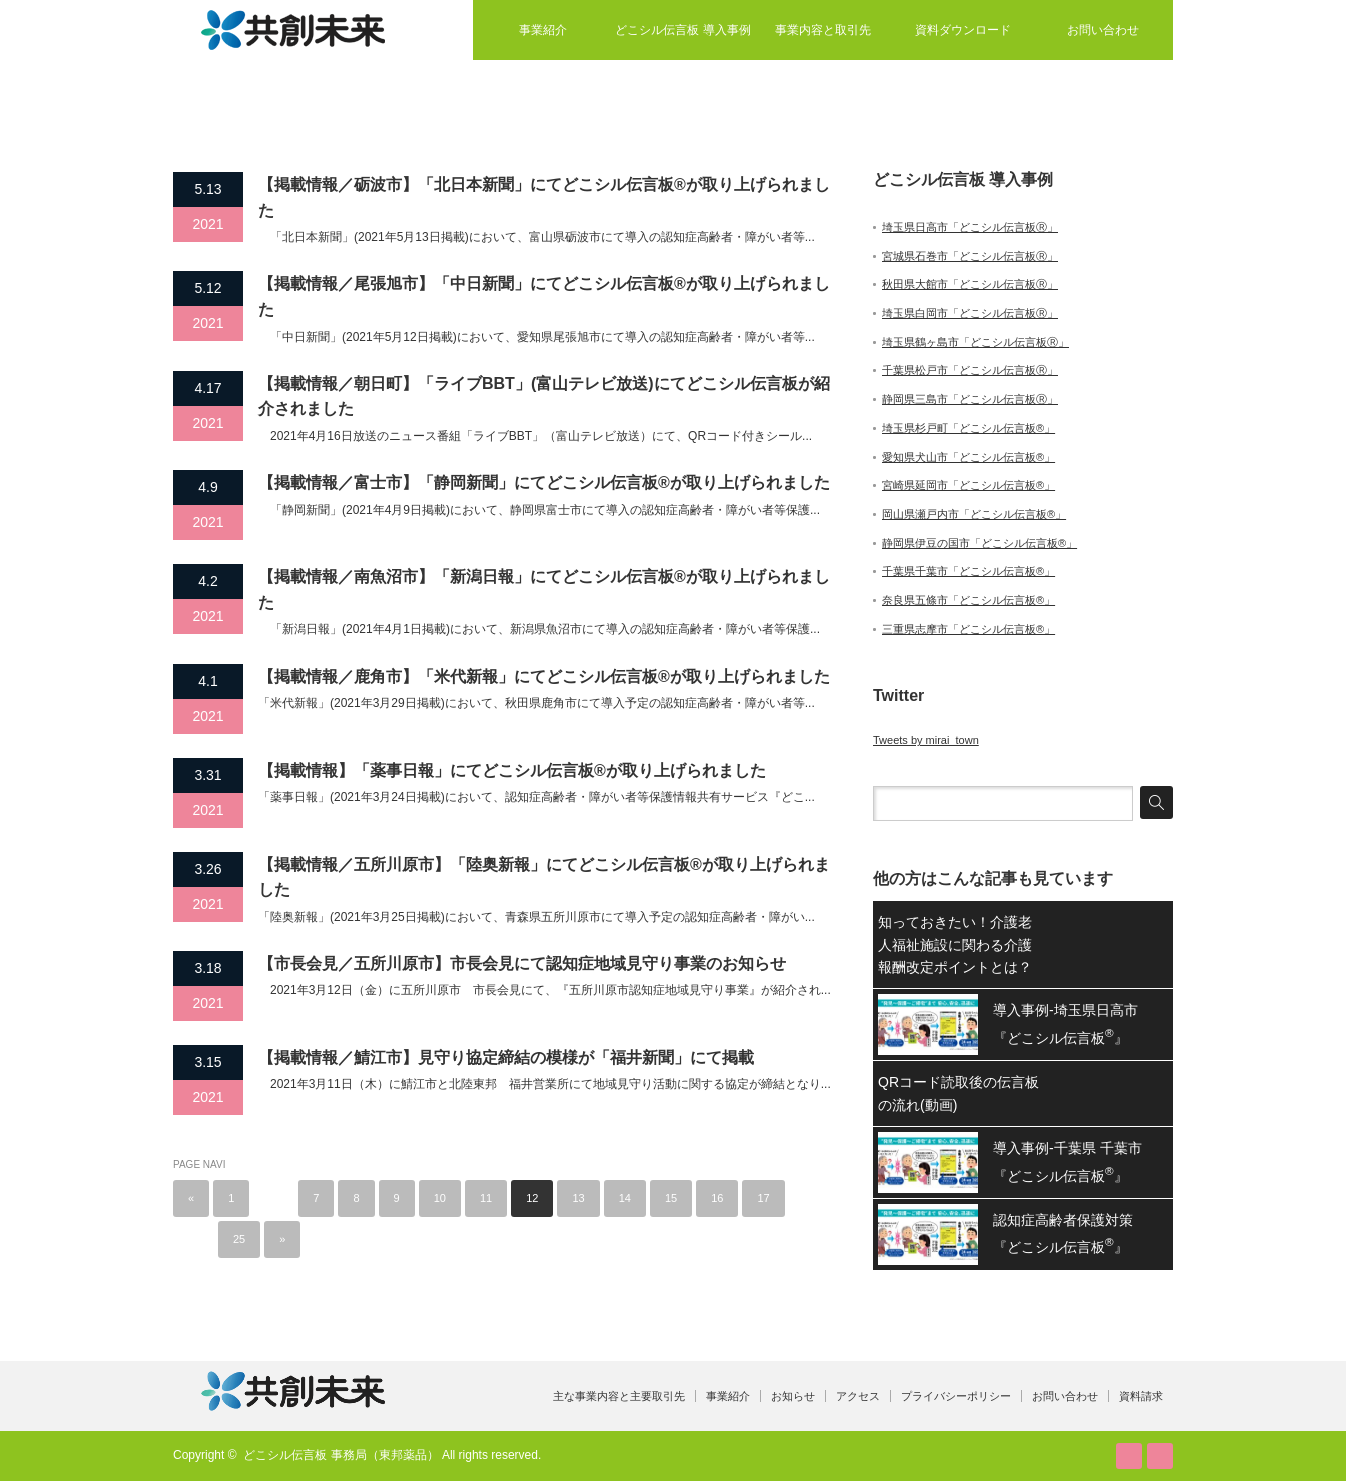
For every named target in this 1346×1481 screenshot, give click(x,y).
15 (671, 1198)
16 (717, 1198)
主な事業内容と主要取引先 (619, 1396)
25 (239, 1239)
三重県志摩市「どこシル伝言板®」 (968, 629)
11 (486, 1198)
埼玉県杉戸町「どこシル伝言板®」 (968, 428)
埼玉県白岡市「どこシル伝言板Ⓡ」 (970, 313)
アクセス (858, 1396)
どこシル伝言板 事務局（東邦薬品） (340, 1455)
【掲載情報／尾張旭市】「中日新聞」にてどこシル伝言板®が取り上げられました (544, 296)
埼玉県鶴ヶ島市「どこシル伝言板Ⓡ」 (975, 342)
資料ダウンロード (963, 30)
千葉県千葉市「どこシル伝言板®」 (968, 571)
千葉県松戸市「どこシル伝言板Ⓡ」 (970, 370)
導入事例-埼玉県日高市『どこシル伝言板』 (1065, 1023)
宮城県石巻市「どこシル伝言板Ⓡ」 (970, 256)
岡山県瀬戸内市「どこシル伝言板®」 (974, 514)
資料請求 (1141, 1396)
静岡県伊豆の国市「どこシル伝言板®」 (979, 543)
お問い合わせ (1103, 30)
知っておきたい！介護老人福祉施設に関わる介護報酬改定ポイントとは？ (955, 944)
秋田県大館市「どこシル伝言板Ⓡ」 (970, 284)
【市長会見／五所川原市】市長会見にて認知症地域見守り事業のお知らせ (522, 963)
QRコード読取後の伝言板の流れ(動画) (958, 1093)
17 (763, 1198)
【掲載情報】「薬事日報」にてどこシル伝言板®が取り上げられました (512, 770)
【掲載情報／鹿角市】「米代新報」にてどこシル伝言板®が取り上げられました (544, 676)
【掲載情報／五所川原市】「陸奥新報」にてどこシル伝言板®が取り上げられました (544, 877)
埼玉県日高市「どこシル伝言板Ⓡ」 (970, 227)
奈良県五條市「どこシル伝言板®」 (968, 600)
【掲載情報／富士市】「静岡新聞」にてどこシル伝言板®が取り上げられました (544, 482)
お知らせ (793, 1396)
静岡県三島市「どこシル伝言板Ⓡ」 (970, 399)
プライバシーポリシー (956, 1396)
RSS (1129, 1456)
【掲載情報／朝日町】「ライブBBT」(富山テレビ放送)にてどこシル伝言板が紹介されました (544, 396)
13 (578, 1198)
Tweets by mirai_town (926, 740)
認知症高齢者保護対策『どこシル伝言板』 (1063, 1233)
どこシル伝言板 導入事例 (682, 30)
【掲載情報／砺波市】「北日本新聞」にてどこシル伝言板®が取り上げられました (544, 197)
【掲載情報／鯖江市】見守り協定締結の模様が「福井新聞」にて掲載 (506, 1057)
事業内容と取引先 (823, 30)
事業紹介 (543, 30)
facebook (1160, 1456)
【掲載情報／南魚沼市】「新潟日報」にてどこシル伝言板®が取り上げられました (544, 589)
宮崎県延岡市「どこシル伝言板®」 (968, 485)
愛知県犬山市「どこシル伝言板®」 (968, 457)
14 (625, 1198)
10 (440, 1198)
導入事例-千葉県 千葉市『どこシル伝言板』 (1067, 1161)
